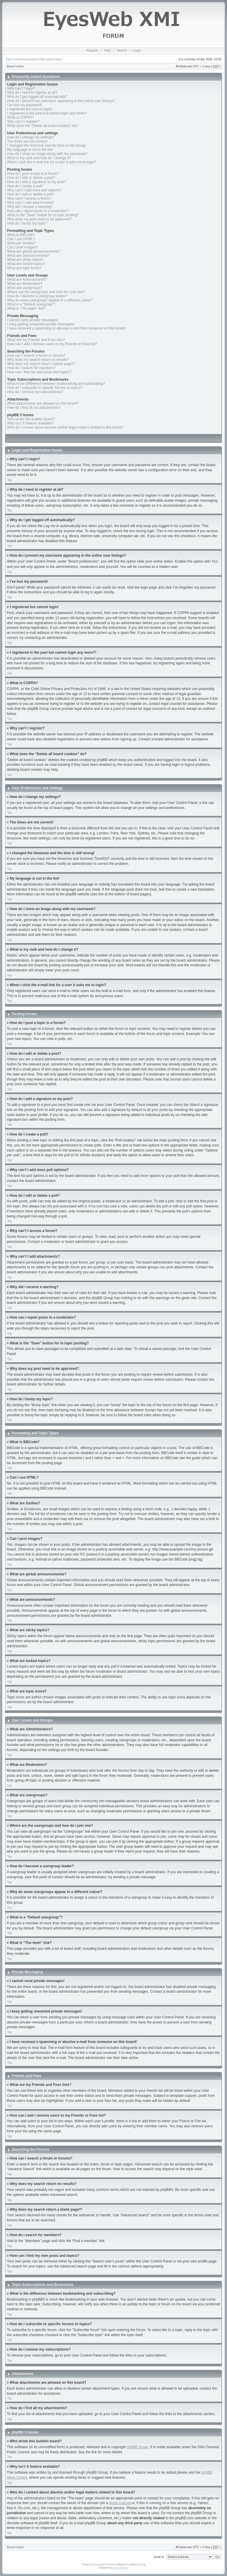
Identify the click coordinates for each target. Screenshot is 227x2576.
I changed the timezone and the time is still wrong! (46, 145)
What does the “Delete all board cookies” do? (42, 126)
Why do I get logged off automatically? (37, 97)
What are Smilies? (21, 243)
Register (92, 50)
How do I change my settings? (31, 137)
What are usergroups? (24, 288)
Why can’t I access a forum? (29, 198)
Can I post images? (22, 247)
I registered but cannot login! (29, 109)
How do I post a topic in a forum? (33, 174)
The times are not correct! (27, 141)
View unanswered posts (21, 59)
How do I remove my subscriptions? (35, 392)
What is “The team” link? (26, 308)
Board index (15, 66)
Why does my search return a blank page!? (41, 364)
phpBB (100, 2564)
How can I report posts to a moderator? (38, 211)
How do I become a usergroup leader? (37, 296)
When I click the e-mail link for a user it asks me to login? (51, 162)
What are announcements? (28, 255)
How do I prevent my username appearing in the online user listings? (61, 101)
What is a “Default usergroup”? (31, 304)
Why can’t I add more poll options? (34, 190)
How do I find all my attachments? (33, 408)
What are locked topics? (26, 264)
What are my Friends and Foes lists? (36, 340)
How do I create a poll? (25, 186)
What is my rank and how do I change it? (39, 158)
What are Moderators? (24, 284)
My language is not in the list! (30, 150)
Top (9, 480)
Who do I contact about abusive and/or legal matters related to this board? (65, 427)
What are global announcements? (33, 251)
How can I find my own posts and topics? (39, 372)
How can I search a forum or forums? (36, 355)
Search (122, 50)
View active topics (51, 59)
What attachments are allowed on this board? (42, 403)
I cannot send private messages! (32, 320)
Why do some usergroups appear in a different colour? (50, 300)
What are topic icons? (24, 268)
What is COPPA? (20, 117)
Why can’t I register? (23, 121)
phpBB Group (137, 2447)
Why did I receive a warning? (30, 207)
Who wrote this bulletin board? (31, 419)
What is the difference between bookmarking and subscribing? (56, 384)
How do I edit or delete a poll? (30, 194)
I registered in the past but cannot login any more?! (47, 113)
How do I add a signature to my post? (36, 182)
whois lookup (119, 2503)
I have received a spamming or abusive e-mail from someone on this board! (66, 328)
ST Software (121, 2567)
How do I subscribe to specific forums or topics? (44, 388)
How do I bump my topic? (27, 223)
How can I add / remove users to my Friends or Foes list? (52, 344)
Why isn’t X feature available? (30, 423)
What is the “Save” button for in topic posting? (43, 215)
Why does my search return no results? (38, 360)
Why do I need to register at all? (32, 93)
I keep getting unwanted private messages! (40, 324)
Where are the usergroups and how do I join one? (46, 292)
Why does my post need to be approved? (39, 219)
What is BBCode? (21, 235)
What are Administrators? (27, 279)
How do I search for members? (31, 368)
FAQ (107, 50)
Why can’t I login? (21, 88)
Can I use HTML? (21, 239)
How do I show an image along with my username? (47, 154)
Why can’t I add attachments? (30, 203)
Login (137, 50)
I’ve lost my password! (24, 105)
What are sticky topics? (25, 260)
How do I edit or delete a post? (31, 178)
